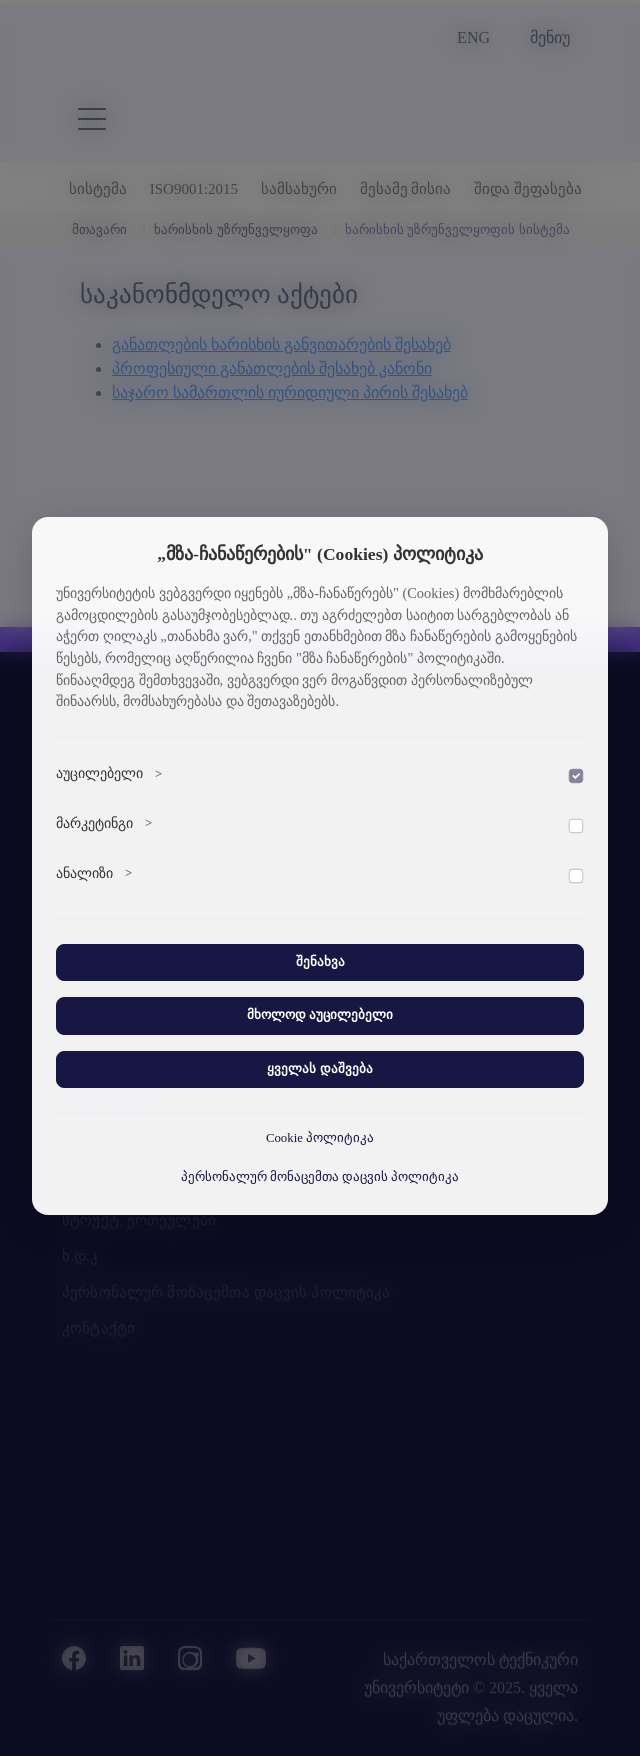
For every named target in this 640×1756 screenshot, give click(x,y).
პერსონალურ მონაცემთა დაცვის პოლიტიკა (320, 1177)
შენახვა (320, 962)
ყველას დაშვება (319, 1069)
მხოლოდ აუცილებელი (320, 1015)
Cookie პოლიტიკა (320, 1138)
